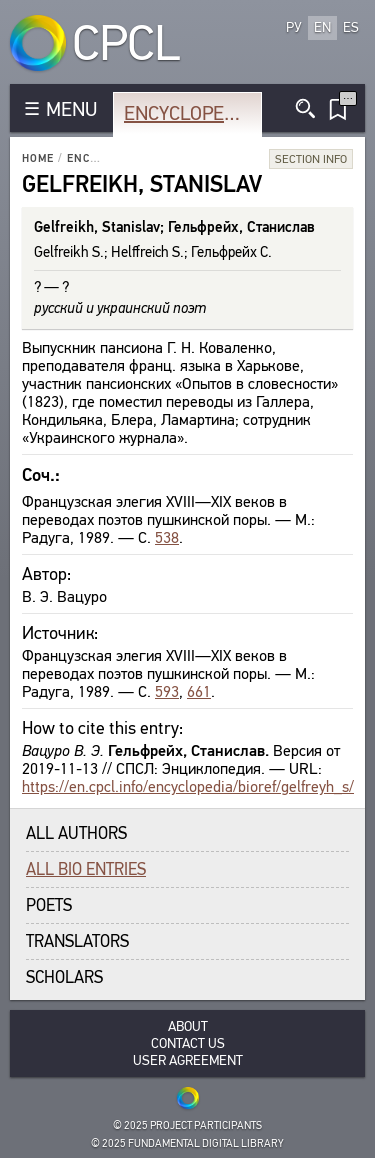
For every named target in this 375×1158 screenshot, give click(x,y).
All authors (76, 833)
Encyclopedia (188, 113)
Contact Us (188, 1043)
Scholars (64, 977)
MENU (71, 109)
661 (199, 691)
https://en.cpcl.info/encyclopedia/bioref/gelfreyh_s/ (188, 786)
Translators (77, 941)
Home (38, 158)
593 (167, 691)
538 (167, 537)
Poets (49, 905)
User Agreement (188, 1060)
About (188, 1026)
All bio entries (86, 869)
